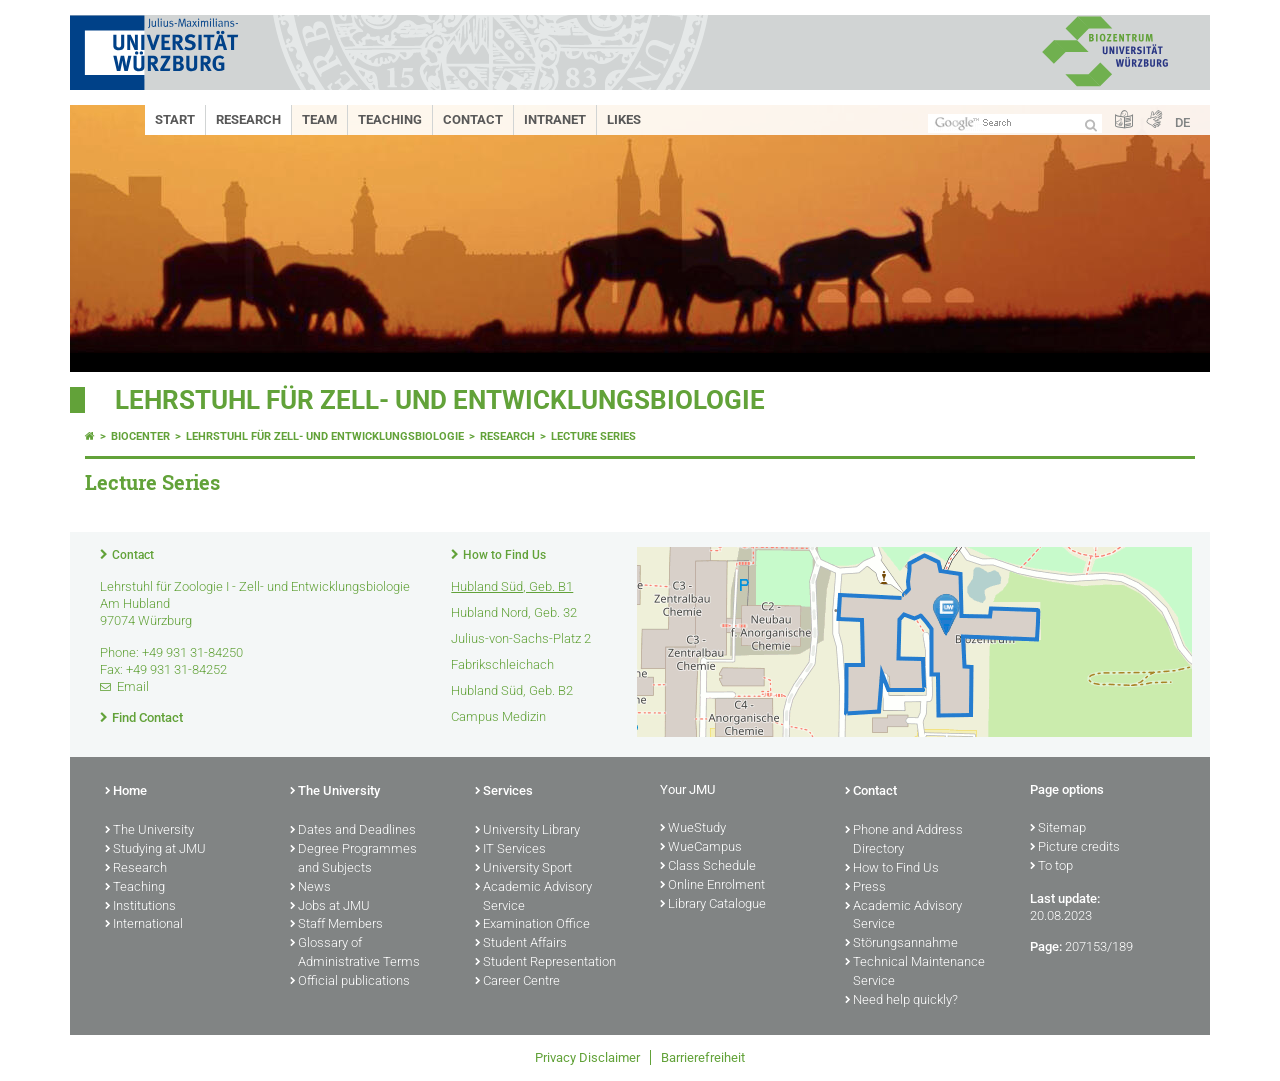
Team (319, 119)
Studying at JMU (155, 850)
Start (175, 119)
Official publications (350, 982)
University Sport (523, 869)
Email (133, 686)
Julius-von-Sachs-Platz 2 (521, 638)
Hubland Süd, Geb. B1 (512, 586)
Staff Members (336, 925)
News (310, 888)
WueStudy (693, 829)
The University (149, 831)
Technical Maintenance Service (915, 972)
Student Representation (545, 963)
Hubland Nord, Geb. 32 (514, 612)
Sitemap (1058, 829)
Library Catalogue (713, 905)
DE (1182, 122)
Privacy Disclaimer (587, 1057)
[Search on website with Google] (1015, 123)
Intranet (555, 119)
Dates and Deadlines (353, 831)
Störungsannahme (901, 944)
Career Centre (517, 982)
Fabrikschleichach (502, 664)
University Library (527, 831)
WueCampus (701, 848)
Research (248, 119)
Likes (624, 119)
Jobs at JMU (330, 907)
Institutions (140, 907)
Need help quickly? (901, 1001)
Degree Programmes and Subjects (353, 859)
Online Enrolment (712, 886)
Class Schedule (708, 867)
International (144, 925)
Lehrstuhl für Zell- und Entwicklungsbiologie (440, 400)
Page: (1046, 946)
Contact (473, 119)
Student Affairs (521, 944)
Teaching (390, 119)
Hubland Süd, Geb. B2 (512, 690)
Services (504, 792)
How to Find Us (504, 555)
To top (1051, 867)
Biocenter (140, 436)
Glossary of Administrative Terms (355, 953)
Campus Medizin (498, 716)
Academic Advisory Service (533, 897)
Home (126, 792)
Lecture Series (593, 436)
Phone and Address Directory (904, 840)
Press (865, 888)
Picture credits (1075, 848)
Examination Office (532, 925)
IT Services (510, 850)
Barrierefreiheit (703, 1057)
